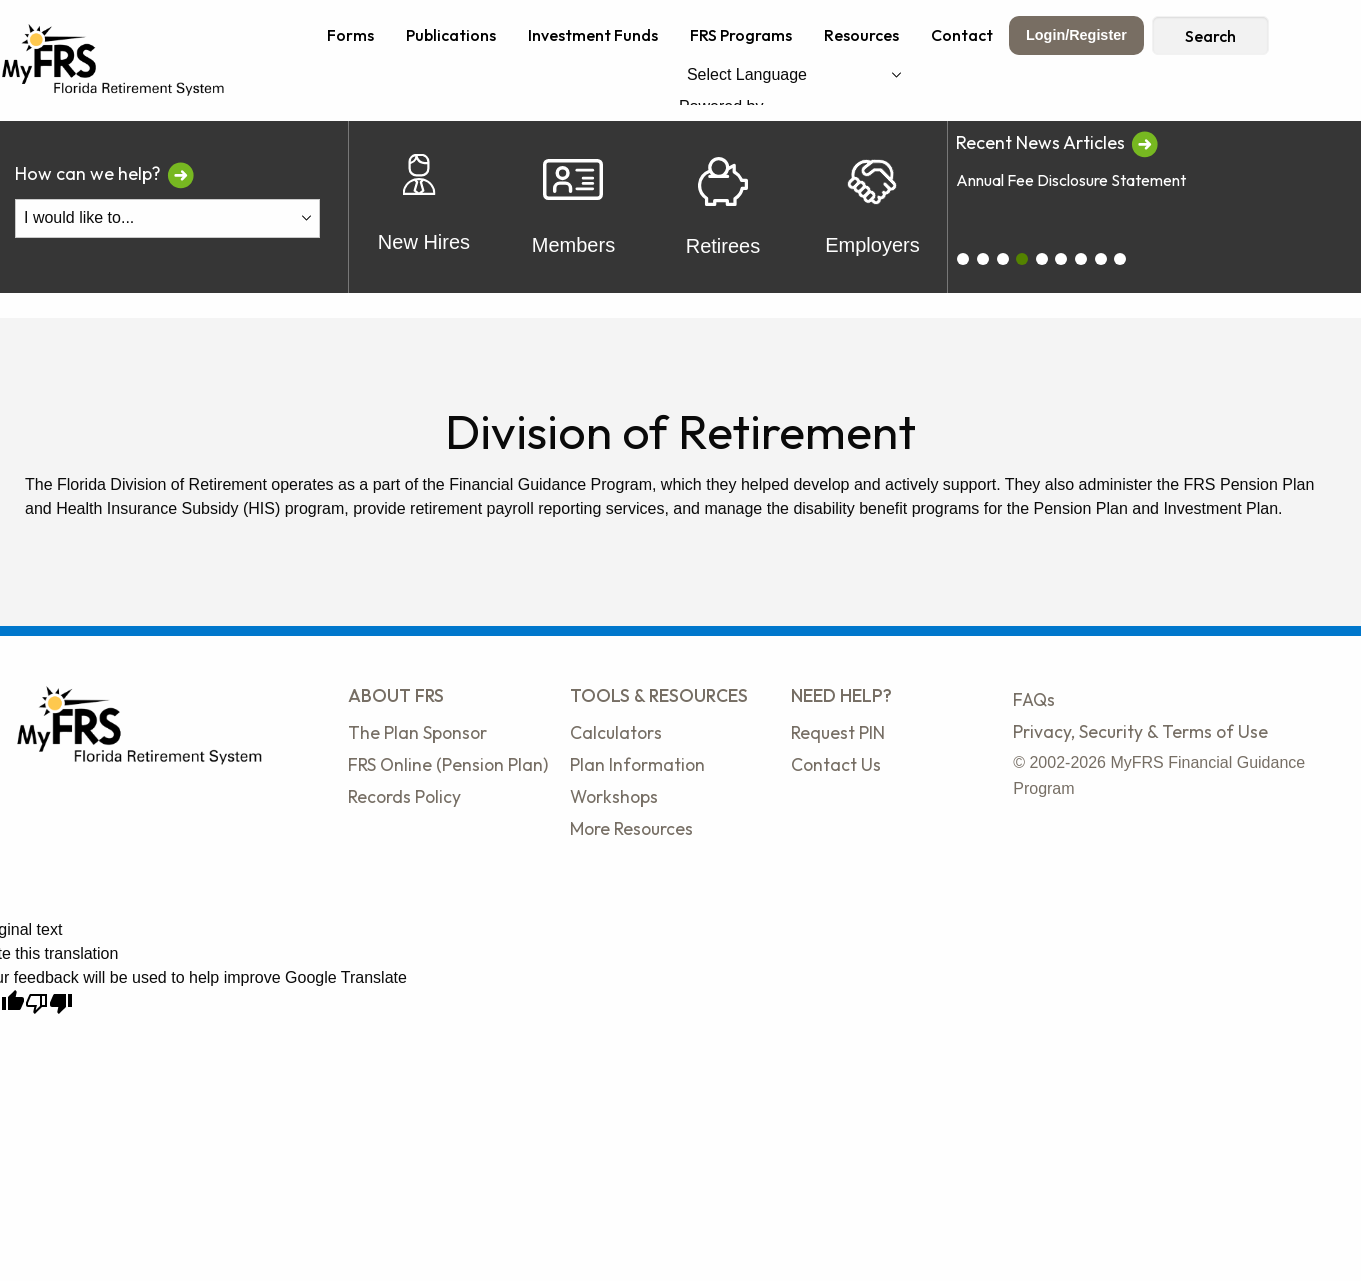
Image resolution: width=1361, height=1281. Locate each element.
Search (1210, 36)
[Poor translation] (49, 1003)
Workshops (614, 796)
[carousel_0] (963, 259)
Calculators (616, 732)
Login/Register (1076, 35)
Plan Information (637, 764)
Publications (451, 35)
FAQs (1034, 699)
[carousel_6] (1081, 259)
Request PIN (838, 732)
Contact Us (836, 764)
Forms (350, 35)
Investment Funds (593, 35)
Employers (872, 207)
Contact (962, 35)
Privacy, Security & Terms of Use (1140, 731)
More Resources (631, 828)
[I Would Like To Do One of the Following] (167, 218)
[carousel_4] (1042, 259)
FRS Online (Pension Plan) (448, 764)
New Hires (424, 207)
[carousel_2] (1003, 259)
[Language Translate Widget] (794, 74)
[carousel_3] (1022, 259)
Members (573, 207)
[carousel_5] (1061, 259)
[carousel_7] (1101, 259)
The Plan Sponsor (417, 732)
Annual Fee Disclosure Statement (1071, 180)
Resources (861, 35)
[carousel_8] (1120, 259)
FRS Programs (741, 35)
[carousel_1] (983, 259)
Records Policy (404, 796)
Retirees (723, 207)
